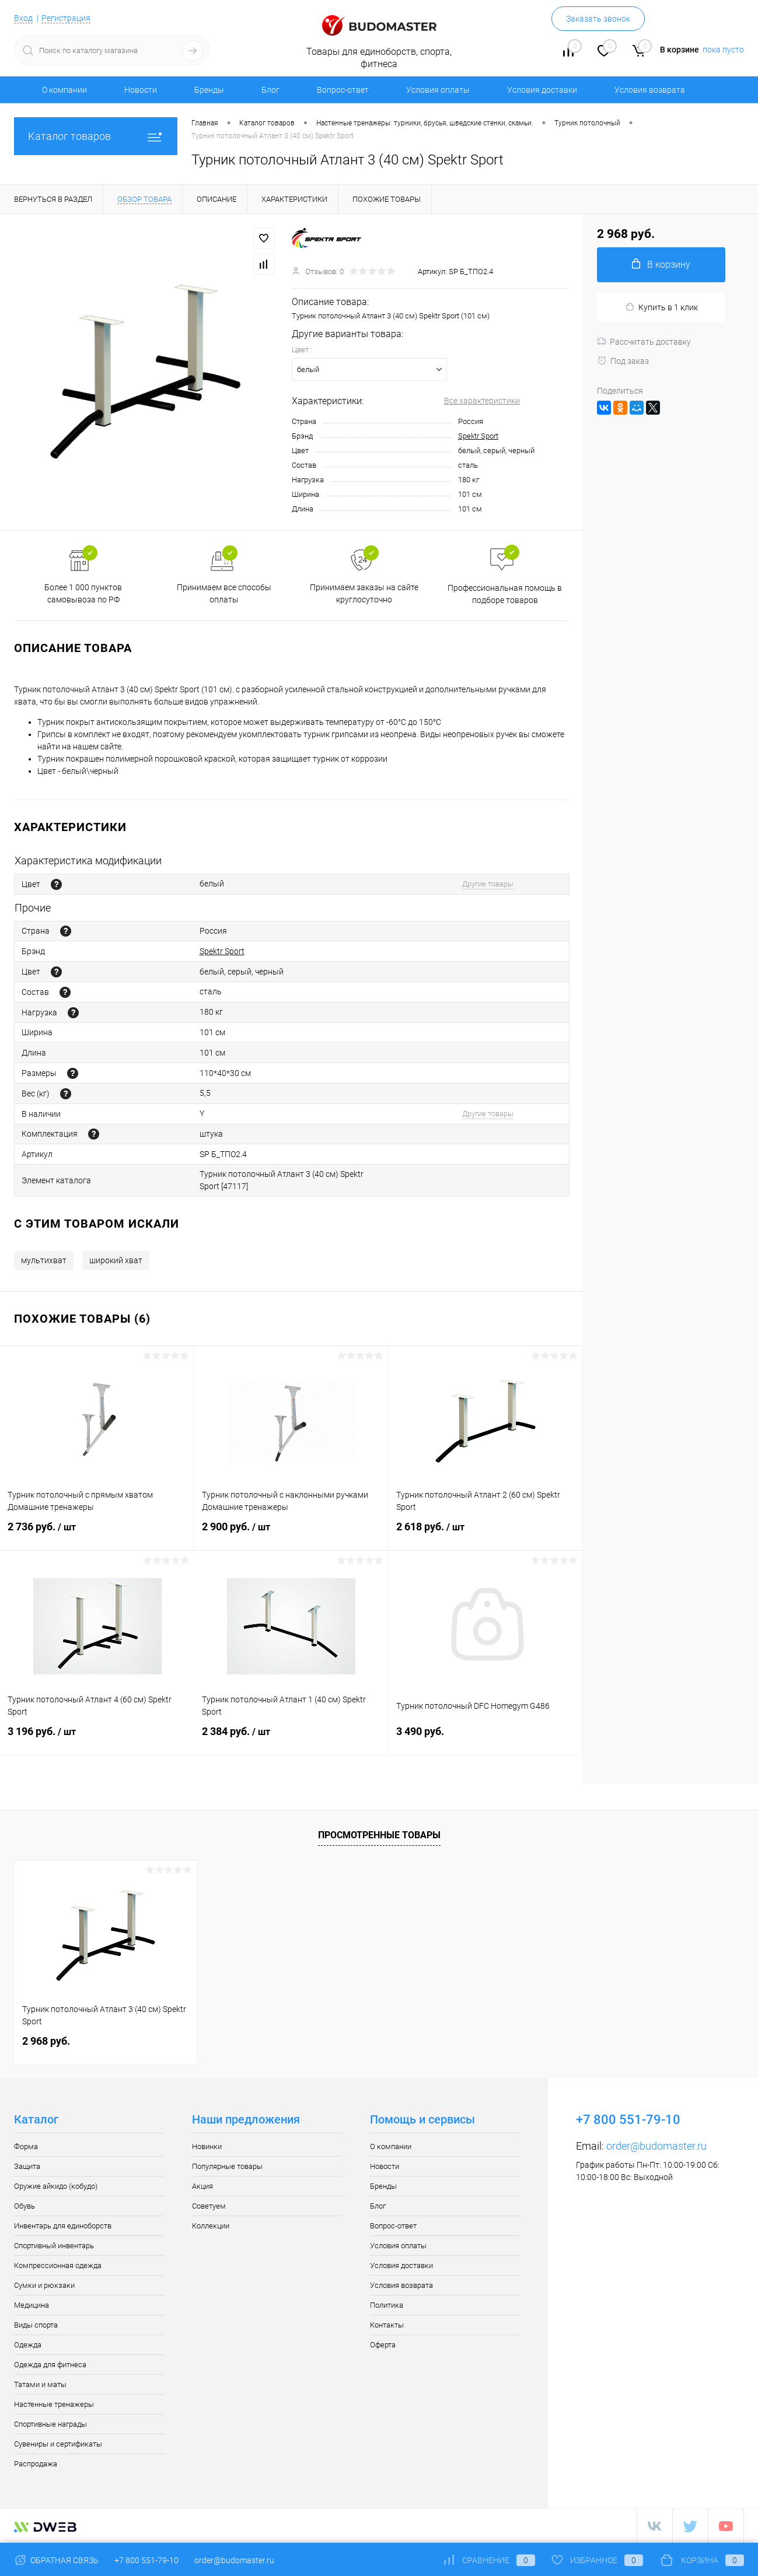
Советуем (209, 2206)
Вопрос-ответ (343, 89)
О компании (64, 89)
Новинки (207, 2146)
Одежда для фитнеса (50, 2364)
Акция (202, 2186)
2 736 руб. (97, 1533)
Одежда (27, 2344)
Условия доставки (542, 89)
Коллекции (210, 2225)
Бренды (209, 89)
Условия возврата (649, 89)
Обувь (24, 2206)
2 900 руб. (291, 1533)
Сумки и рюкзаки (44, 2285)
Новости (140, 89)
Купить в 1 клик (661, 307)
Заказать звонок (598, 18)
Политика (386, 2305)
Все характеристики (482, 400)
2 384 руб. (291, 1738)
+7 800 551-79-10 (146, 2560)
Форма (26, 2146)
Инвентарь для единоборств (62, 2225)
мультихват (44, 1260)
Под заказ (623, 361)
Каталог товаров (95, 136)
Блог (270, 89)
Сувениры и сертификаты (58, 2444)
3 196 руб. (97, 1738)
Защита (27, 2166)
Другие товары (488, 883)
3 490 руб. (485, 1738)
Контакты (387, 2325)
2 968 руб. (46, 2041)
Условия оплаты (438, 89)
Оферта (383, 2344)
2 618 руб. (485, 1533)
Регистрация (65, 18)
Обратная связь (56, 2560)
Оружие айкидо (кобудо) (55, 2186)
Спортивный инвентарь (54, 2245)
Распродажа (35, 2463)
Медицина (31, 2305)
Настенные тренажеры (54, 2404)
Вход (23, 18)
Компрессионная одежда (58, 2265)
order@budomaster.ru (656, 2146)
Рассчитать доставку (644, 341)
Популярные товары (227, 2166)
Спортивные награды (50, 2424)
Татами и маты (40, 2384)
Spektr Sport (478, 436)
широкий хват (115, 1260)
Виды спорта (36, 2325)
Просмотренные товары (379, 1835)
